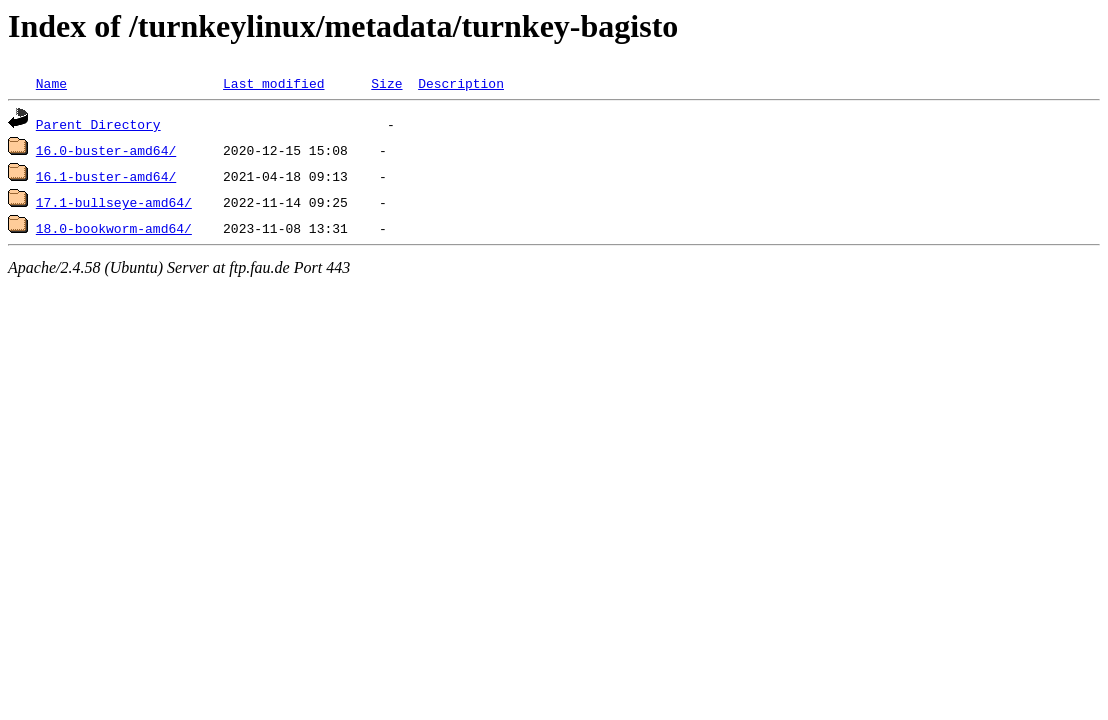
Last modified (273, 83)
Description (461, 83)
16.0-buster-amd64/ (106, 150)
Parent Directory (98, 124)
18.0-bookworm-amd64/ (114, 228)
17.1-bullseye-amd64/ (114, 202)
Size (386, 83)
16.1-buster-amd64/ (106, 176)
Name (51, 83)
